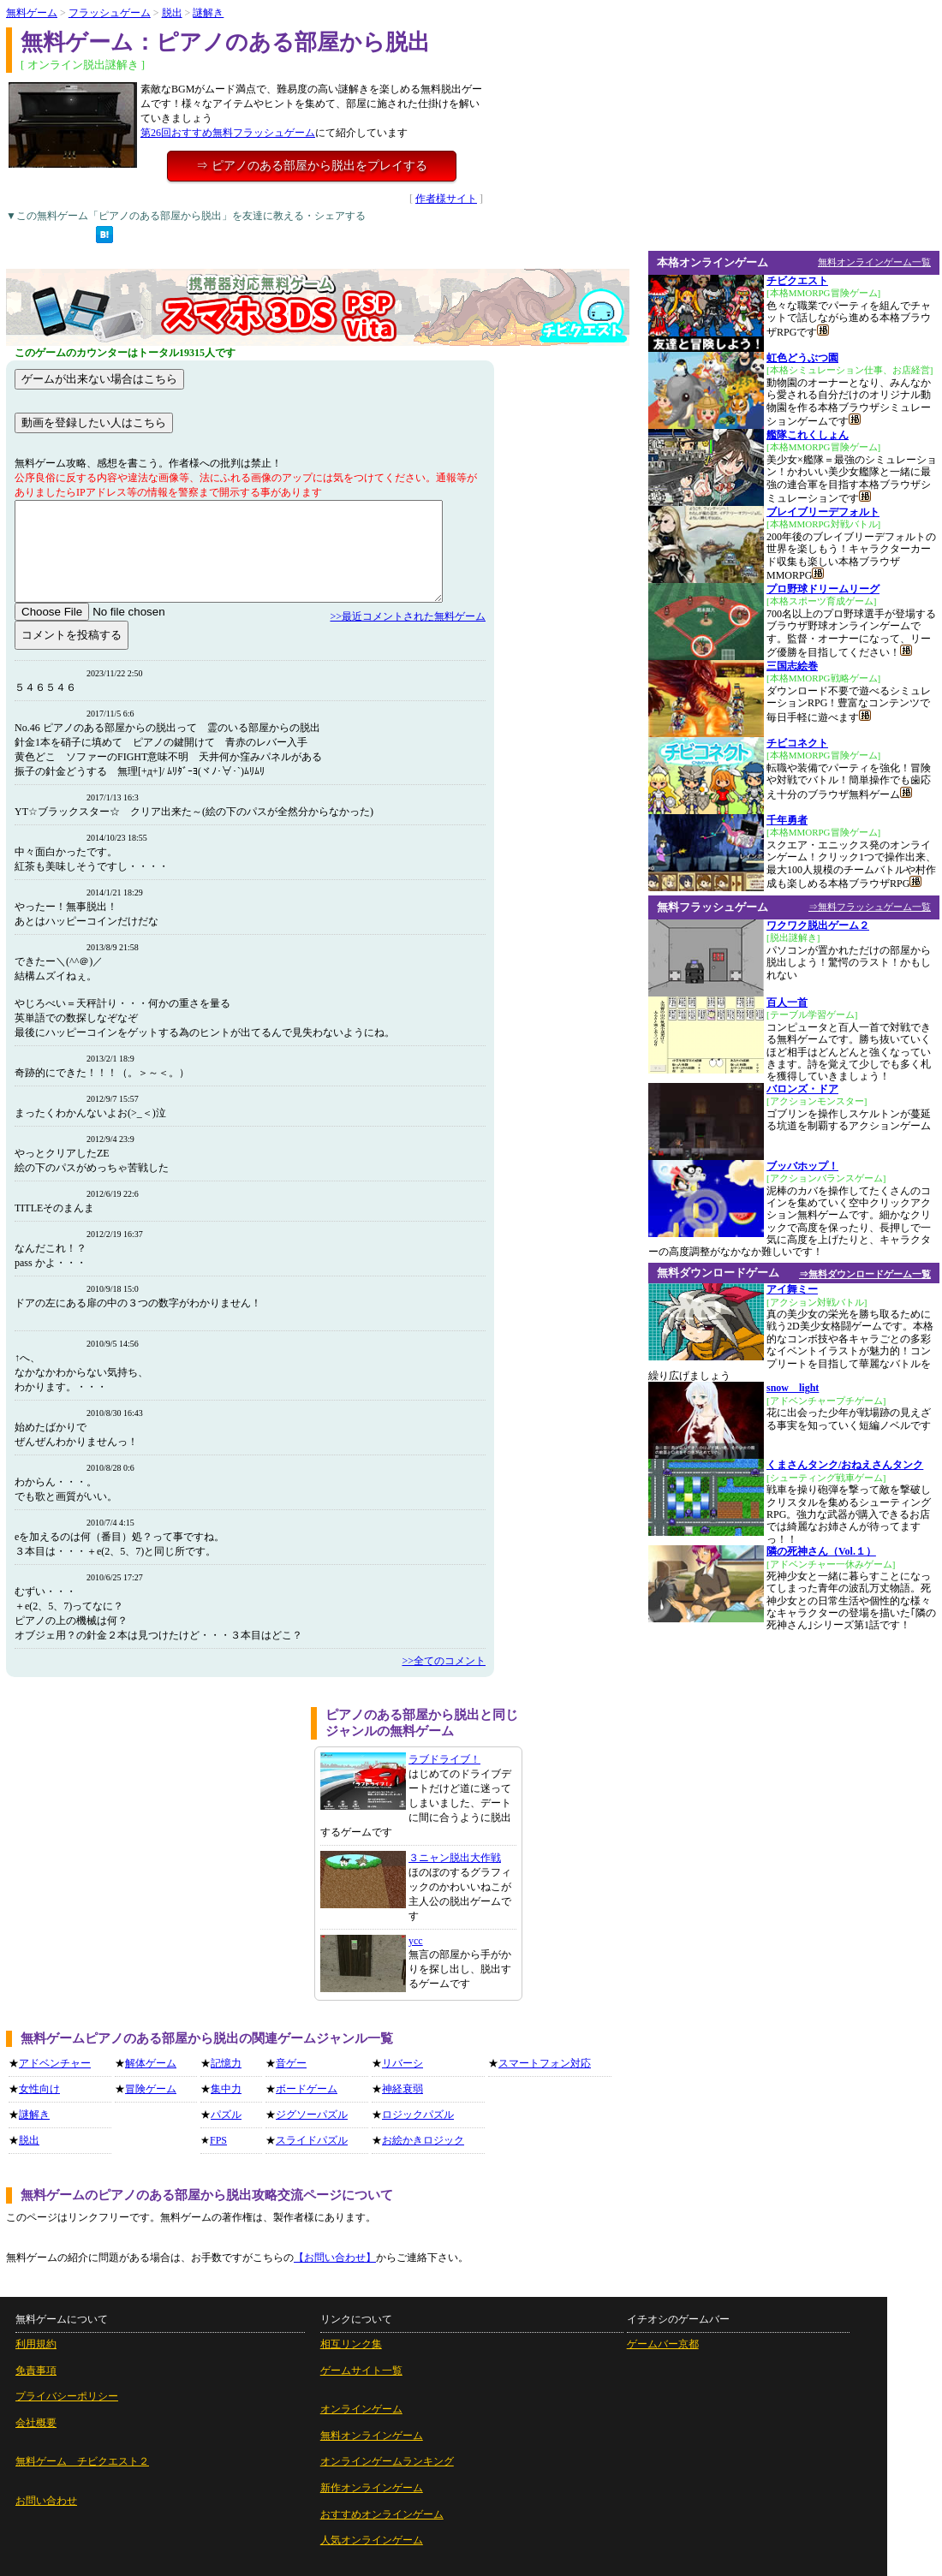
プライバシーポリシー (66, 2396)
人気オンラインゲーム (371, 2540)
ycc (415, 1941)
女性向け (39, 2089)
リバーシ (402, 2063)
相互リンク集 (351, 2344)
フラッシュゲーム (110, 13)
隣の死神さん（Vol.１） (821, 1551)
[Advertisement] (152, 1827)
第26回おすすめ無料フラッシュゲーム (227, 133)
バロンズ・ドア (802, 1089)
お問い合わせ (46, 2501)
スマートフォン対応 (544, 2063)
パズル (226, 2115)
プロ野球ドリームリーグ (822, 589)
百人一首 (787, 1002)
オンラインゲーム (361, 2409)
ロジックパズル (418, 2115)
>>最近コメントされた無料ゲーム (408, 616)
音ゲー (291, 2063)
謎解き (208, 13)
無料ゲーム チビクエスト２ (82, 2461)
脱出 (172, 13)
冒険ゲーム (150, 2089)
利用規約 (36, 2344)
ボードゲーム (306, 2089)
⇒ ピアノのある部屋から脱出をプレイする (311, 165)
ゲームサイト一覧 (361, 2371)
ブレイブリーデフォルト (822, 512)
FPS (218, 2140)
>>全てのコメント (444, 1661)
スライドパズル (312, 2140)
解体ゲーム (150, 2063)
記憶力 (226, 2063)
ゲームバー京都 (663, 2344)
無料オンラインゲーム (371, 2436)
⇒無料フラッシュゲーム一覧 (869, 906)
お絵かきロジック (423, 2140)
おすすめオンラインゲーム (382, 2514)
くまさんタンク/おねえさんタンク (844, 1465)
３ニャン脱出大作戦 (454, 1858)
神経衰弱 (402, 2089)
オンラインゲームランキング (387, 2461)
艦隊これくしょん (807, 435)
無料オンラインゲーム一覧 (874, 262)
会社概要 (36, 2423)
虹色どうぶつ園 (802, 358)
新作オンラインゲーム (371, 2488)
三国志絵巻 (792, 666)
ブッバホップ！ (802, 1166)
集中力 (226, 2089)
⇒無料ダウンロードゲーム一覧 (865, 1274)
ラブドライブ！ (444, 1759)
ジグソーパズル (312, 2115)
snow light (792, 1388)
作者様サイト (446, 199)
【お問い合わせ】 (335, 2258)
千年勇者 (787, 820)
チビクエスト (797, 281)
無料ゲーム (31, 13)
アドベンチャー (55, 2063)
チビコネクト (797, 743)
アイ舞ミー (792, 1289)
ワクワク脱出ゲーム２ (817, 925)
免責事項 (36, 2371)
